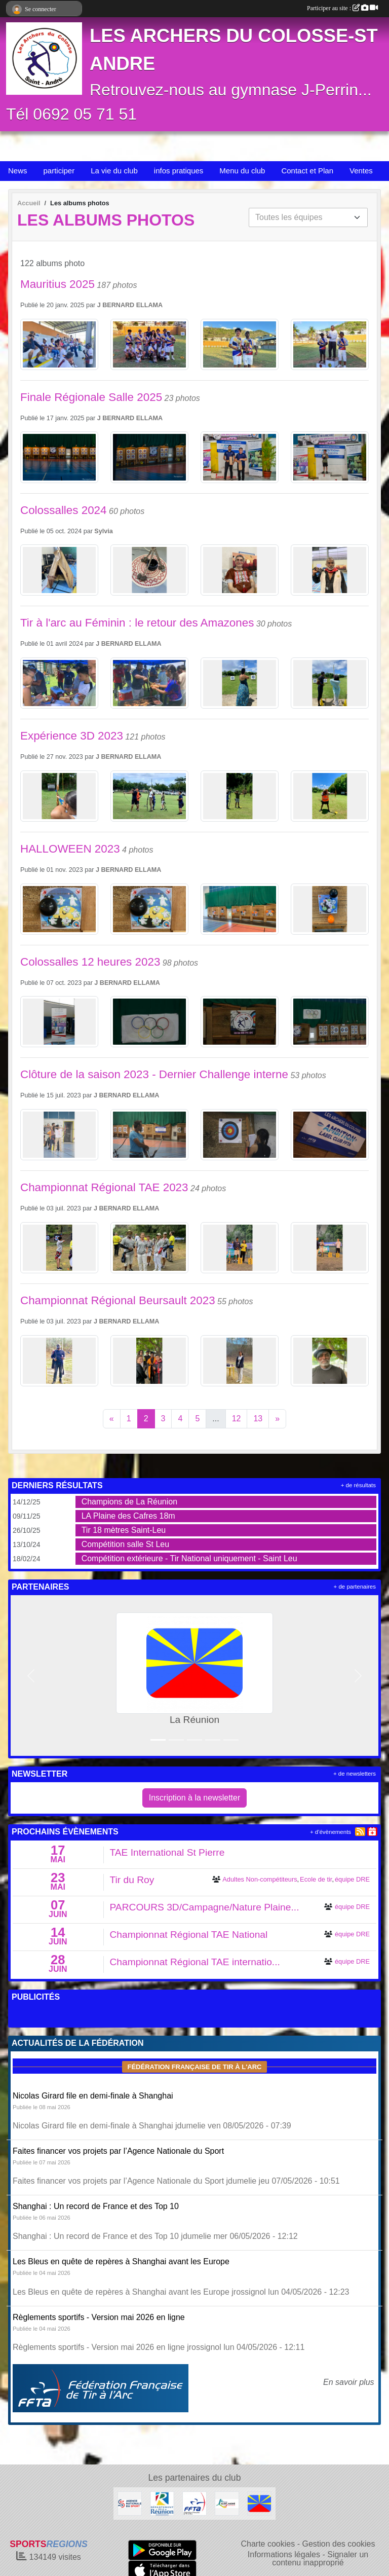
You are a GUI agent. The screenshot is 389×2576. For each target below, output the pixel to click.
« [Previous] (111, 1418)
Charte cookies (268, 2544)
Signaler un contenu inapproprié (320, 2558)
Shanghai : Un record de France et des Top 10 (96, 2206)
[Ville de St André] (227, 2502)
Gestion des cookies (338, 2544)
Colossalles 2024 (63, 510)
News (17, 170)
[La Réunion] (259, 2502)
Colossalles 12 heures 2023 (90, 961)
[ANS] (130, 2502)
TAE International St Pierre (167, 1852)
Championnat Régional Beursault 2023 (117, 1300)
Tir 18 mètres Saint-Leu (124, 1530)
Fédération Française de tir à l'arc (194, 2067)
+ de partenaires (355, 1587)
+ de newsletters (354, 1774)
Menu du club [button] (242, 170)
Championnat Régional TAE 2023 (104, 1187)
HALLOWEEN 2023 (70, 848)
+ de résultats (358, 1485)
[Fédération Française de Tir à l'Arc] (194, 2502)
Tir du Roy (132, 1879)
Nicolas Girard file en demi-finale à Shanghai (93, 2095)
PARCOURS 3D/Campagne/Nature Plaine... (204, 1907)
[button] (31, 1675)
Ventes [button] (361, 170)
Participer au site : (342, 8)
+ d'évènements (330, 1832)
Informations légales (284, 2554)
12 (236, 1418)
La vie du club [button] (114, 170)
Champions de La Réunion (129, 1501)
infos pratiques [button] (179, 170)
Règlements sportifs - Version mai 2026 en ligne (99, 2317)
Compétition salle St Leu (125, 1544)
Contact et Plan (307, 170)
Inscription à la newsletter (195, 1797)
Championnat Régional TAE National (189, 1934)
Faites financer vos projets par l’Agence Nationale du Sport (118, 2151)
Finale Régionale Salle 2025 (91, 397)
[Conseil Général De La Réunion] (162, 2502)
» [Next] (277, 1418)
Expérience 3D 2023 (71, 735)
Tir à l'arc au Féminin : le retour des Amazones (137, 622)
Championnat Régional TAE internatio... (195, 1962)
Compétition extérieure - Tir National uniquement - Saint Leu (189, 1558)
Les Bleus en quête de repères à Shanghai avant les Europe (121, 2261)
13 (257, 1418)
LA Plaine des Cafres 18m (128, 1516)
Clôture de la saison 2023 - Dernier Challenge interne (154, 1074)
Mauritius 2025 (57, 284)
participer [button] (59, 170)
